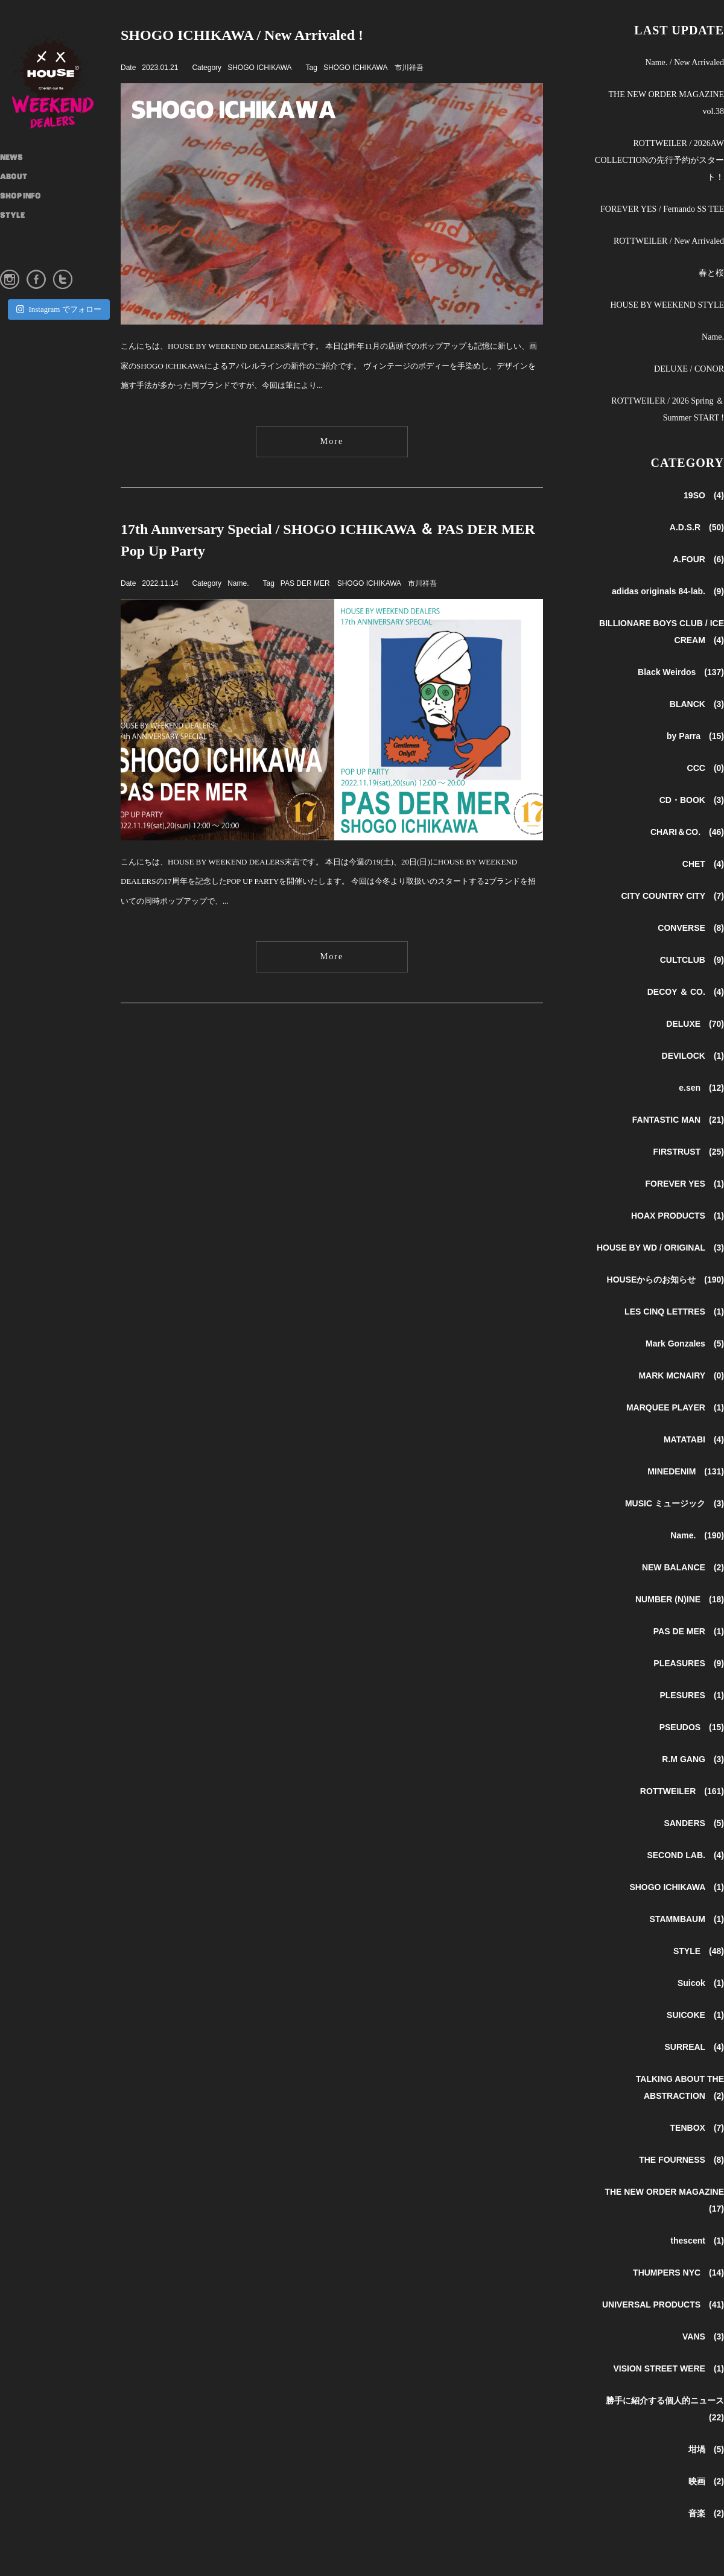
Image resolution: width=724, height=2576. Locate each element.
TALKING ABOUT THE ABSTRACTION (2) (680, 2087)
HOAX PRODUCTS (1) (677, 1215)
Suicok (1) (701, 1983)
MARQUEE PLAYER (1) (675, 1407)
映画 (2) (706, 2481)
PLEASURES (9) (688, 1663)
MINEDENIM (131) (685, 1471)
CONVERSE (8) (691, 928)
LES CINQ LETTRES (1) (674, 1311)
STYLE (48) (698, 1951)
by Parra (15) (695, 736)
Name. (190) (697, 1535)
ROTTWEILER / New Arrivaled (669, 241)
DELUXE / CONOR (689, 368)
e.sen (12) (701, 1088)
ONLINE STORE (27, 254)
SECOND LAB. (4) (685, 1855)
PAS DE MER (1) (688, 1631)
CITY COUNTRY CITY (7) (672, 896)
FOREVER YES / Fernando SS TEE (662, 209)
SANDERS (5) (694, 1823)
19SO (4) (704, 495)
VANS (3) (703, 2336)
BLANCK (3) (697, 704)
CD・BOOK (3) (691, 800)
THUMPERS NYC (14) (678, 2272)
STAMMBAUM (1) (687, 1919)
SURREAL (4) (694, 2047)
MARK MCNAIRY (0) (681, 1375)
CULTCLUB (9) (692, 960)
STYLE (12, 216)
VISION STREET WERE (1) (668, 2368)
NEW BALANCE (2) (683, 1567)
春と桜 (711, 273)
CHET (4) (703, 864)
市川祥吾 (409, 67)
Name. (238, 583)
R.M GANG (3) (693, 1759)
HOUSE (60, 78)
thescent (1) (697, 2240)
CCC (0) (705, 768)
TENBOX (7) (697, 2128)
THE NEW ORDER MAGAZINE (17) (664, 2200)
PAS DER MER (305, 583)
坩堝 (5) (706, 2449)
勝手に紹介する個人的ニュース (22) (665, 2409)
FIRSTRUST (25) (688, 1151)
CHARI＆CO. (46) (687, 832)
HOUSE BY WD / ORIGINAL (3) (660, 1247)
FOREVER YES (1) (685, 1183)
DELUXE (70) (695, 1024)
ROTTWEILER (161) (682, 1791)
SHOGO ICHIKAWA (259, 67)
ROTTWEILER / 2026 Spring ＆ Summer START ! (667, 409)
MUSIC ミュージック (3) (674, 1503)
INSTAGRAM (24, 235)
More (331, 441)
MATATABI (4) (694, 1439)
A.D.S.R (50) (697, 527)
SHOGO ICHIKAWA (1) (676, 1887)
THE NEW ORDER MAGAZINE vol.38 (666, 103)
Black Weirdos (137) (681, 672)
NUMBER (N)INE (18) (679, 1599)
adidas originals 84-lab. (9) (668, 591)
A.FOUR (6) (698, 559)
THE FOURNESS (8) (681, 2160)
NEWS (11, 158)
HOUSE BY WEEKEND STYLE (667, 304)
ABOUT (13, 177)
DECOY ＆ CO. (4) (685, 992)
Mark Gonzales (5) (685, 1343)
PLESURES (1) (691, 1695)
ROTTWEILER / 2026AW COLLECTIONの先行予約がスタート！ (659, 160)
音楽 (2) (706, 2513)
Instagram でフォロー (58, 309)
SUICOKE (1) (695, 2015)
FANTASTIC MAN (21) (678, 1120)
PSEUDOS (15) (691, 1727)
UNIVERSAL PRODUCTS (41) (663, 2304)
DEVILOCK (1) (693, 1056)
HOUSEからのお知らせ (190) (665, 1279)
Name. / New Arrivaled (684, 62)
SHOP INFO (20, 196)
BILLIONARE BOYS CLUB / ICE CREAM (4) (661, 631)
